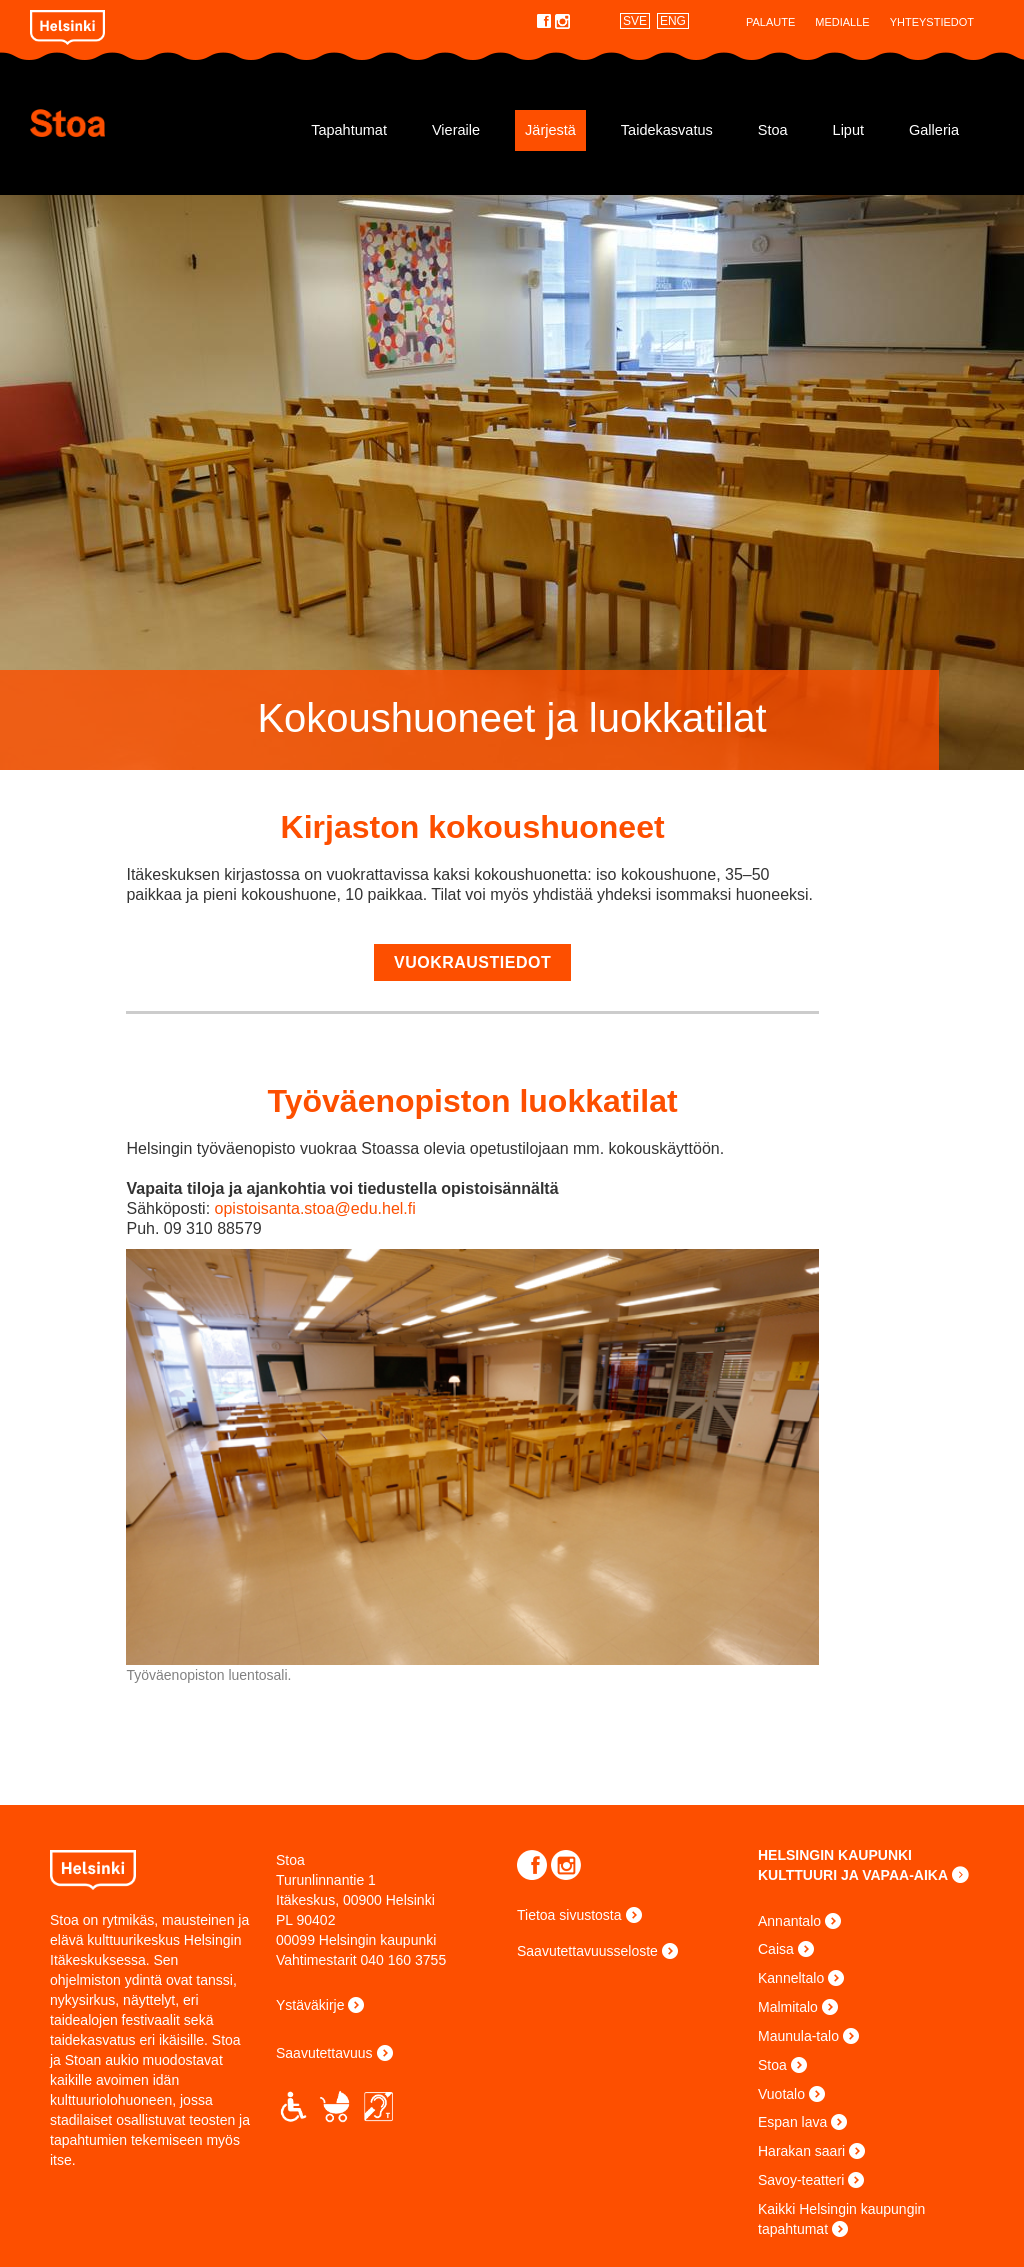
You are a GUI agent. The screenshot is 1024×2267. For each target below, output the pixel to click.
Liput (848, 130)
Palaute (770, 22)
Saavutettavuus (324, 2053)
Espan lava (792, 2122)
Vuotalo (781, 2094)
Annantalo (789, 1921)
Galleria (934, 130)
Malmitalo (788, 2007)
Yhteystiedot (932, 22)
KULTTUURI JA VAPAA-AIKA (853, 1875)
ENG (673, 21)
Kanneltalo (791, 1978)
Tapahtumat (349, 130)
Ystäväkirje (310, 2005)
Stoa (150, 123)
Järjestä (550, 130)
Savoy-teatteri (801, 2180)
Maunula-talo (798, 2036)
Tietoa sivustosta (569, 1915)
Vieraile (456, 130)
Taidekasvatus (667, 130)
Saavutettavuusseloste (587, 1951)
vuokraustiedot (472, 962)
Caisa (776, 1949)
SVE (635, 21)
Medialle (842, 22)
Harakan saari (801, 2151)
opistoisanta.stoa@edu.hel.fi (315, 1208)
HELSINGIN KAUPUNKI (835, 1855)
